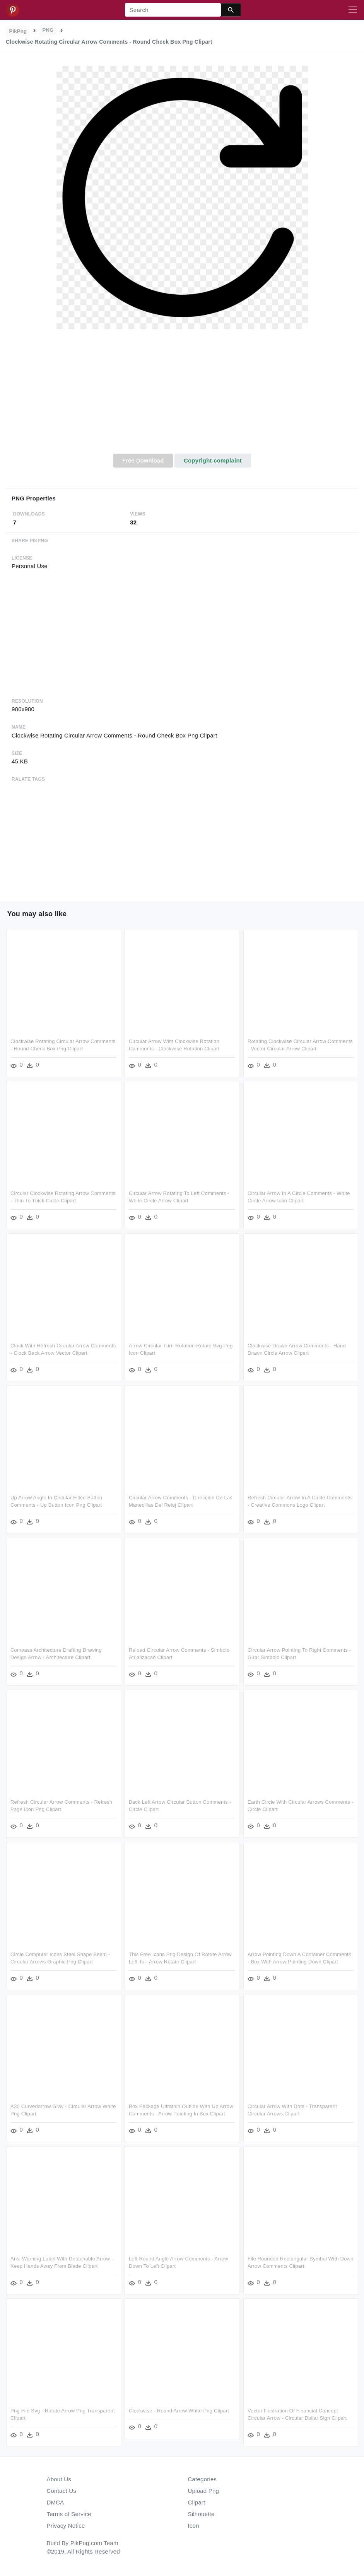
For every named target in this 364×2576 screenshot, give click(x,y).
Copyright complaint (213, 460)
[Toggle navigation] (352, 10)
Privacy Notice (66, 2525)
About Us (59, 2479)
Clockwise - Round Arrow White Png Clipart (179, 2411)
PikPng (18, 31)
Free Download (143, 460)
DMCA (55, 2502)
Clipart (196, 2502)
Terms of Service (69, 2514)
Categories (202, 2479)
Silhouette (201, 2514)
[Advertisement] (182, 395)
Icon (193, 2525)
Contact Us (61, 2490)
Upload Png (203, 2490)
